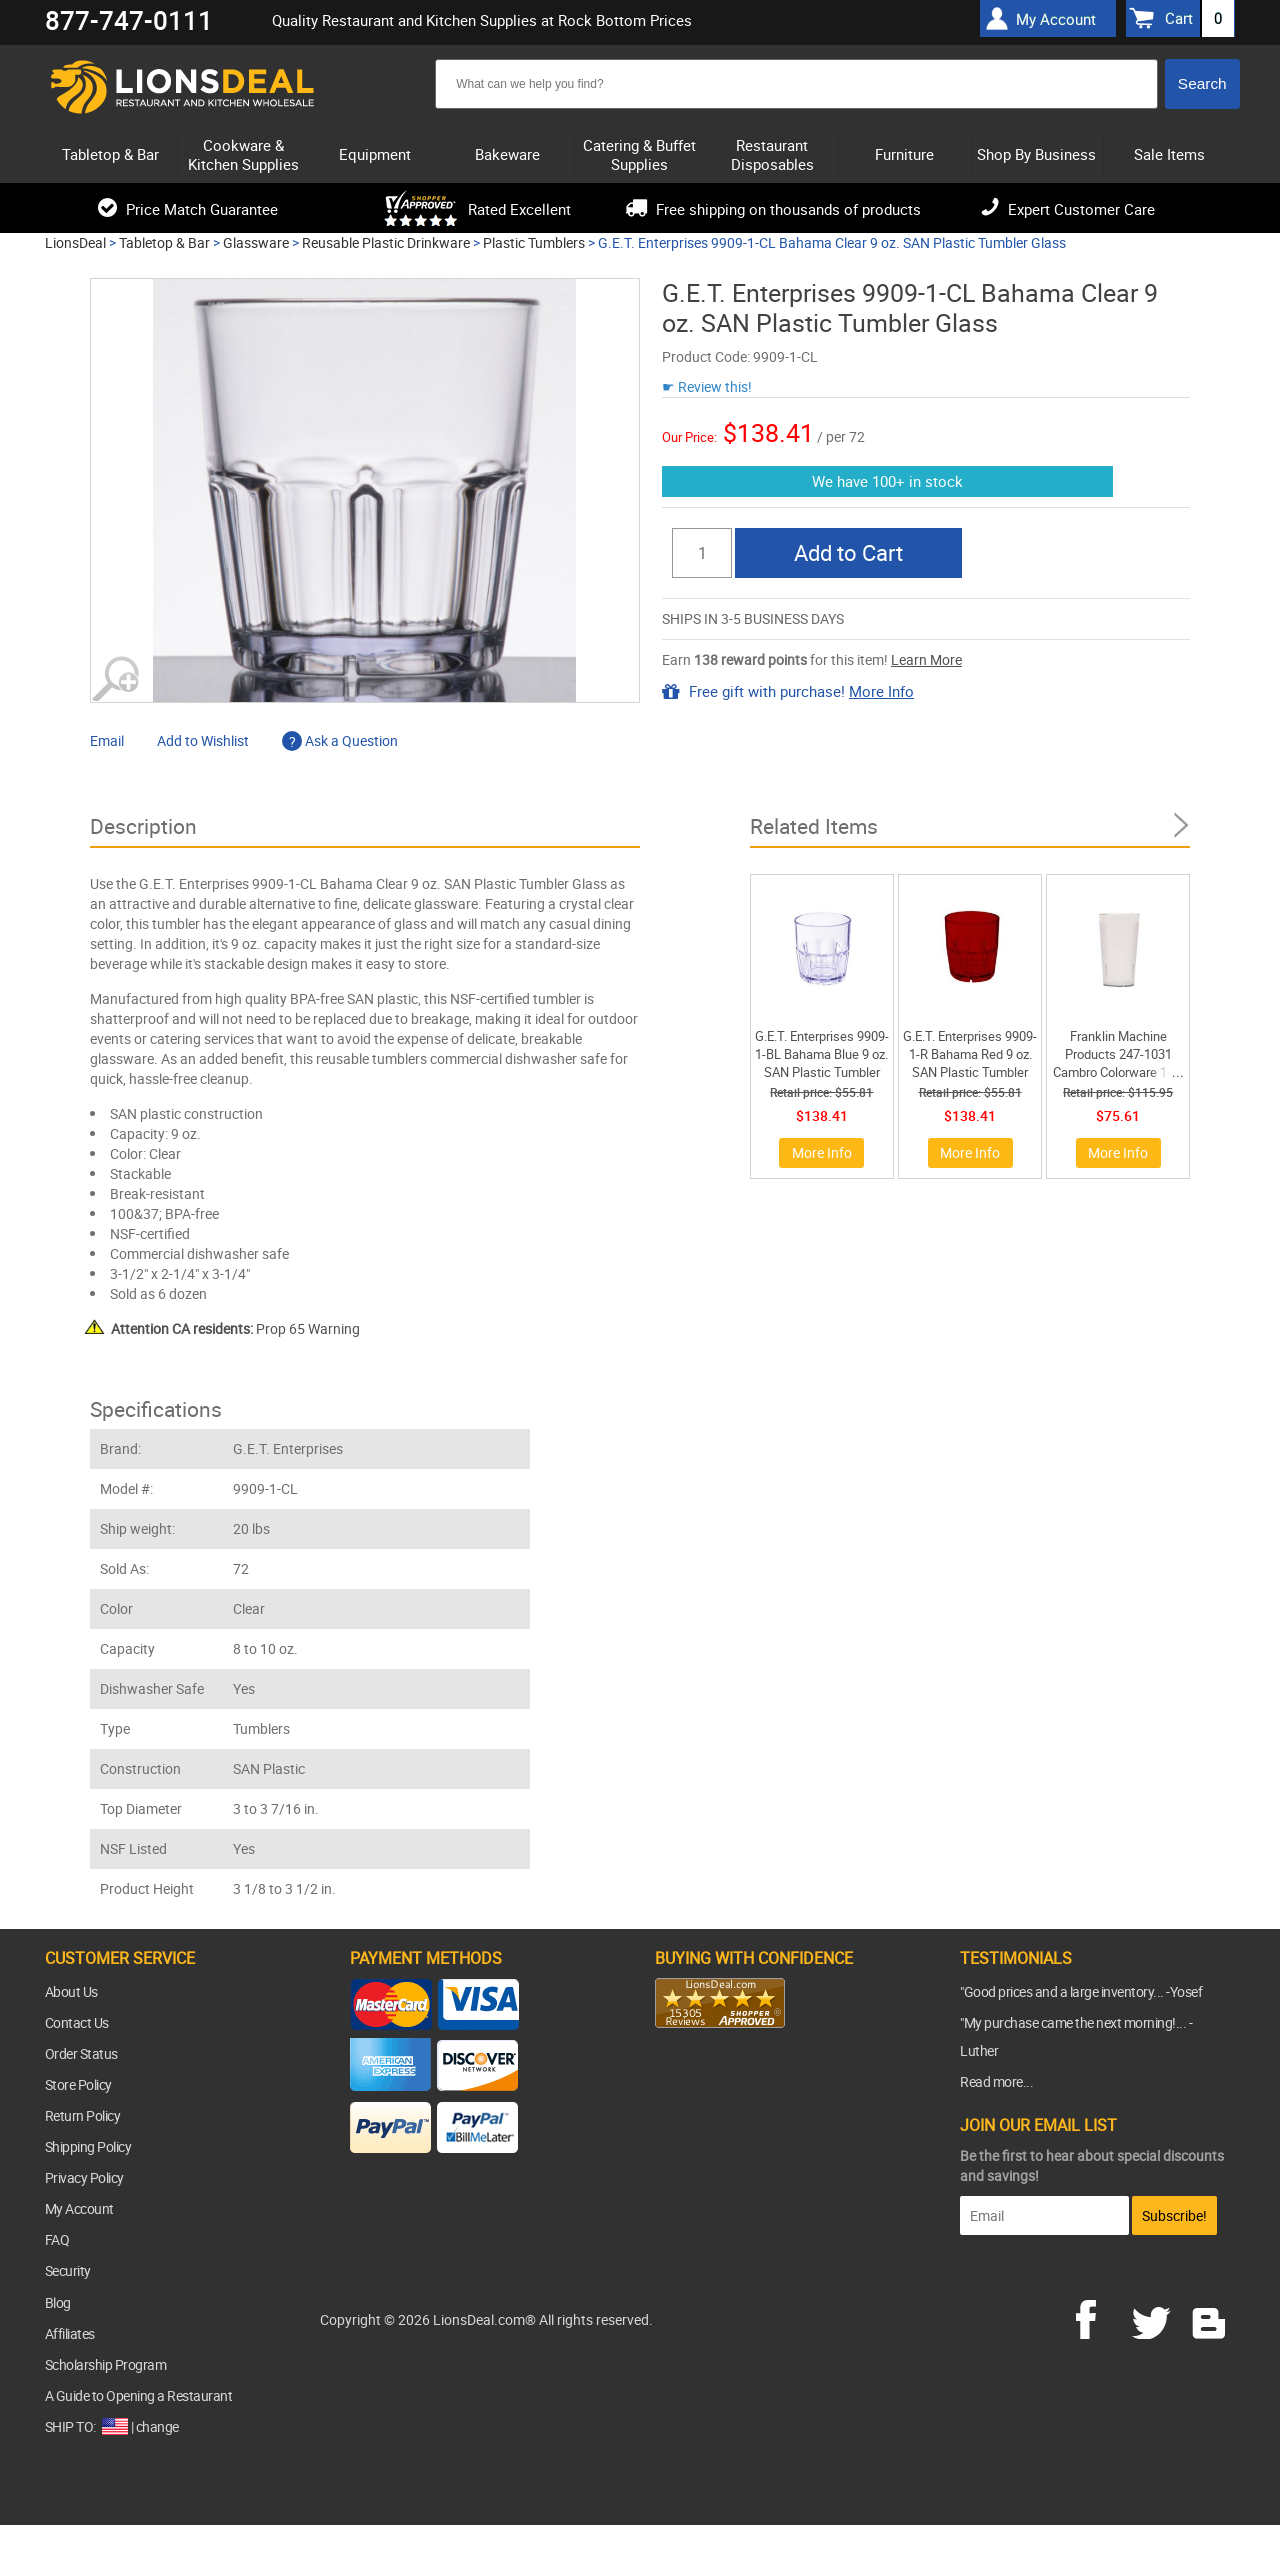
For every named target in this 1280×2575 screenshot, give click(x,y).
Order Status (81, 2053)
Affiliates (70, 2333)
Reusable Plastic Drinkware (386, 242)
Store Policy (78, 2084)
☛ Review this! (707, 386)
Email (107, 740)
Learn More (926, 659)
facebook (1100, 2317)
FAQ (57, 2239)
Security (68, 2270)
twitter (1155, 2317)
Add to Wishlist (203, 740)
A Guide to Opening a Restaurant (139, 2395)
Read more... (996, 2081)
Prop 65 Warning (235, 1328)
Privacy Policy (84, 2177)
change (157, 2426)
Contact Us (77, 2022)
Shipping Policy (88, 2146)
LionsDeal (75, 242)
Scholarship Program (106, 2364)
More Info (881, 691)
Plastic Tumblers (534, 242)
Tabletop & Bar (164, 242)
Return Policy (83, 2115)
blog (1210, 2317)
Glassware (256, 242)
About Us (71, 1991)
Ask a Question (340, 740)
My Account (79, 2208)
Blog (58, 2302)
